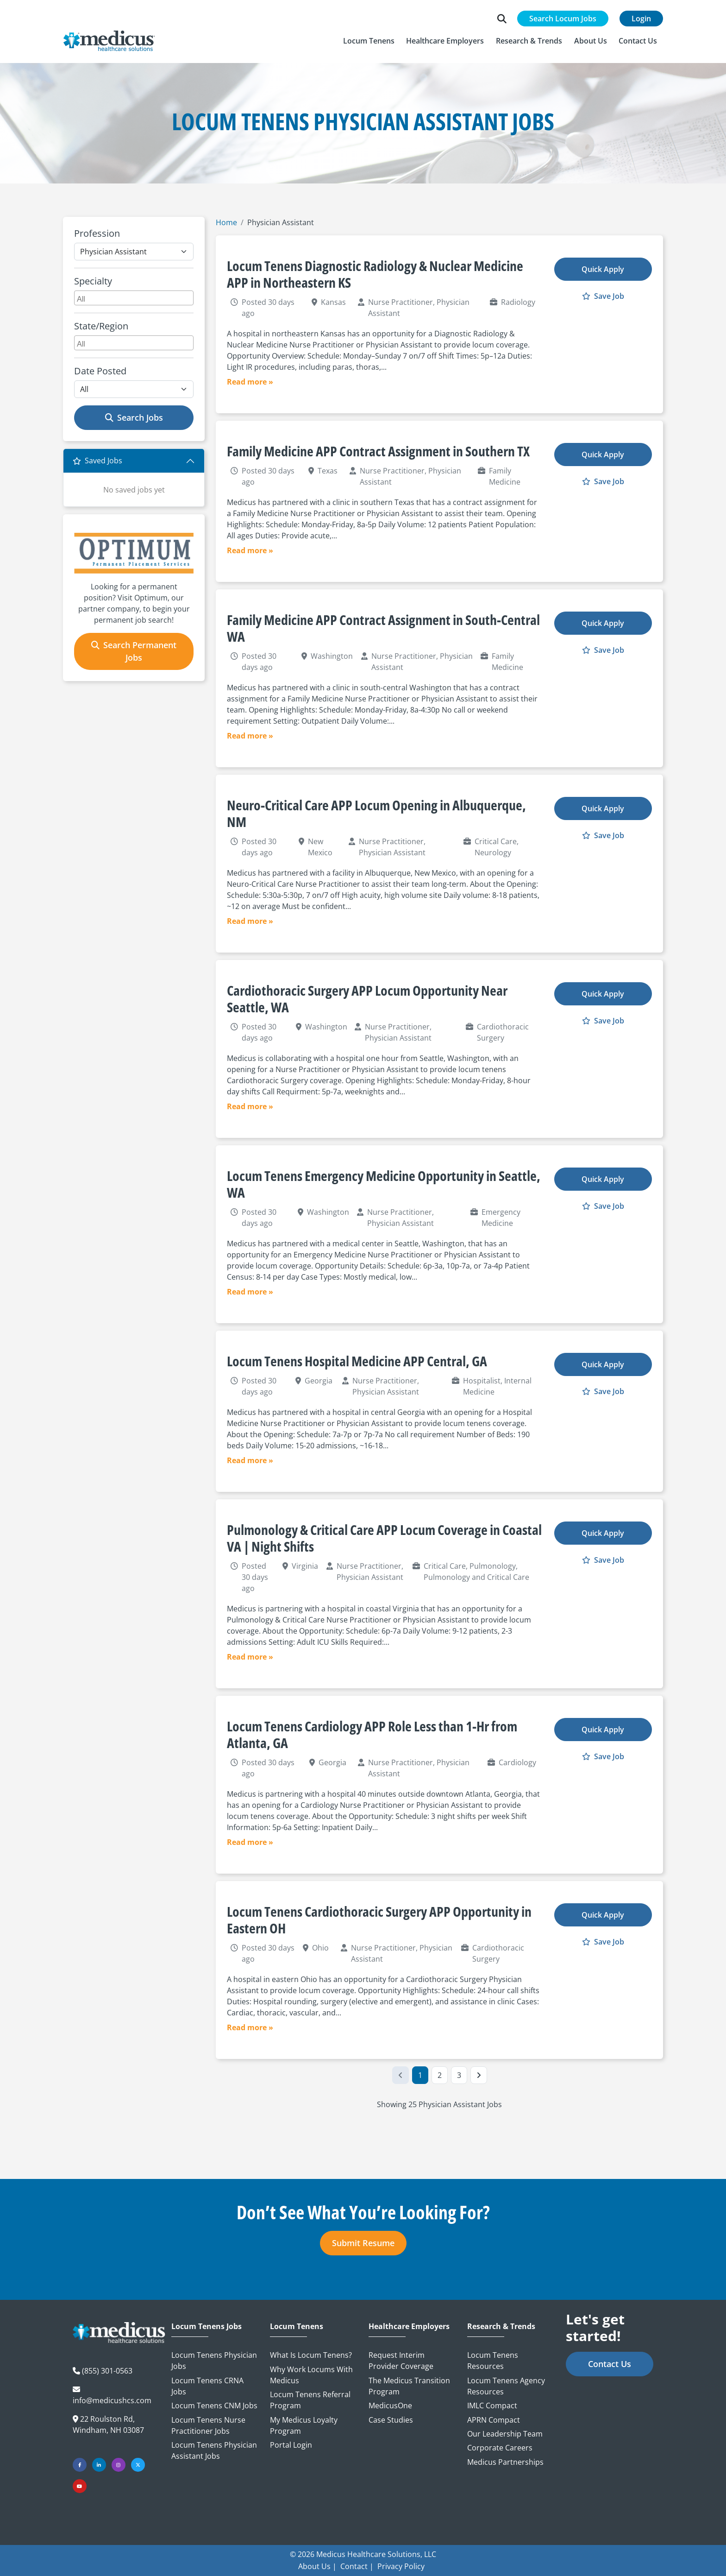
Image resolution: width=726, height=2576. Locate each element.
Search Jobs (134, 417)
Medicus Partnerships (505, 2462)
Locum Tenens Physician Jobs (214, 2360)
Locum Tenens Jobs (206, 2326)
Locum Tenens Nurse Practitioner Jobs (208, 2425)
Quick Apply (603, 269)
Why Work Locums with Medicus (311, 2375)
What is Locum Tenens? (311, 2355)
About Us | (317, 2566)
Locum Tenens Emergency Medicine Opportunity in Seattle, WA (383, 1184)
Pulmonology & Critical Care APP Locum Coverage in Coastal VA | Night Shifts (384, 1538)
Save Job (603, 296)
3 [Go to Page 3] (459, 2075)
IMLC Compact (492, 2405)
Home (226, 222)
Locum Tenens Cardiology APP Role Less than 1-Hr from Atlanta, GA (372, 1734)
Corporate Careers (499, 2448)
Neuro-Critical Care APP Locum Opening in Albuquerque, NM (376, 813)
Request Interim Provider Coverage (401, 2360)
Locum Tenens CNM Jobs (214, 2405)
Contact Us (609, 2363)
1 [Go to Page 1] (420, 2075)
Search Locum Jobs (562, 19)
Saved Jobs (97, 460)
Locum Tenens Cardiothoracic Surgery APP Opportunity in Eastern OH (379, 1920)
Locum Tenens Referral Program (310, 2400)
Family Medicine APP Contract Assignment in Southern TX (378, 451)
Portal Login (291, 2445)
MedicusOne (390, 2405)
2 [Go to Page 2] (440, 2075)
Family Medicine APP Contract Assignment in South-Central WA (383, 628)
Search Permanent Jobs (133, 651)
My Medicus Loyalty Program (304, 2425)
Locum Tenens (296, 2326)
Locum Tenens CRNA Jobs (207, 2386)
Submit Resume (363, 2242)
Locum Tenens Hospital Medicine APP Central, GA (357, 1360)
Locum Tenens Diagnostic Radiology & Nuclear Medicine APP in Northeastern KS (375, 274)
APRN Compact (493, 2420)
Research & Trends (501, 2326)
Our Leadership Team (505, 2434)
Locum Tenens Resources (492, 2360)
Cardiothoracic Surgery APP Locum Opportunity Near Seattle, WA (367, 999)
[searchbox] (135, 298)
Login (641, 19)
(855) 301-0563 (107, 2371)
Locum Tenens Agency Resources (506, 2386)
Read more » (250, 382)
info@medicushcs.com (112, 2400)
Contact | (357, 2566)
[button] (369, 41)
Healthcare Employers (409, 2326)
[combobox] (134, 297)
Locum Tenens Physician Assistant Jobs (214, 2450)
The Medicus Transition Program (409, 2386)
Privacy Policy (401, 2566)
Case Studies (391, 2420)
